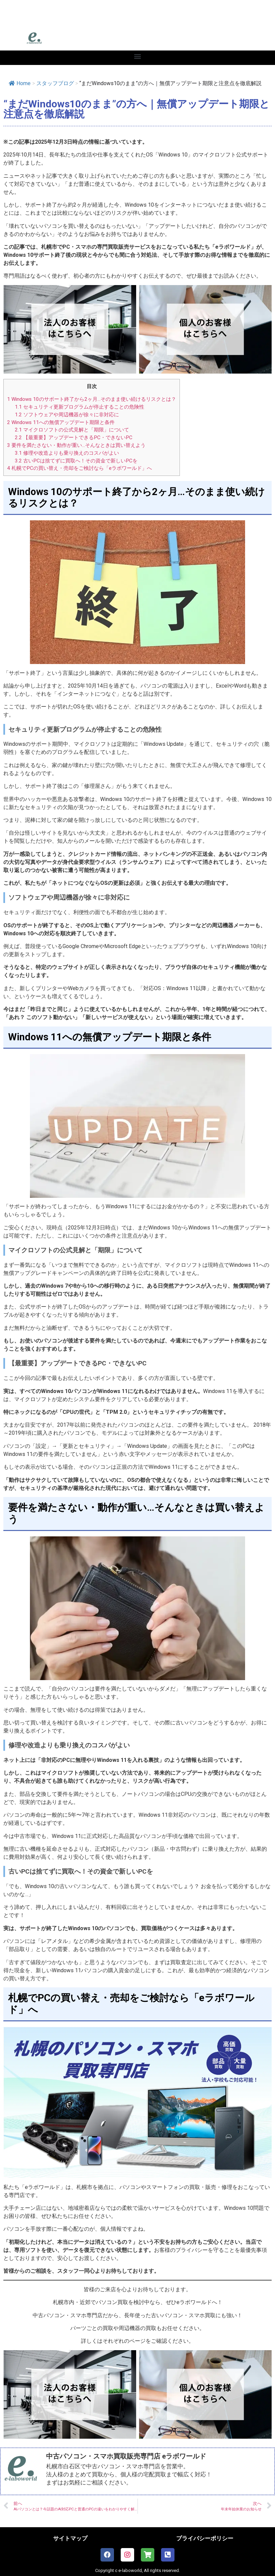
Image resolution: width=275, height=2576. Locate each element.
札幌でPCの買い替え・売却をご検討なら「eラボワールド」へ (79, 468)
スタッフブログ (55, 83)
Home (20, 83)
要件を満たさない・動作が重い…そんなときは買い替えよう (76, 445)
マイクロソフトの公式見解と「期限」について (72, 430)
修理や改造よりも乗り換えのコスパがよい (67, 453)
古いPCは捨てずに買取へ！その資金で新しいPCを (76, 461)
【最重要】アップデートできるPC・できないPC (73, 437)
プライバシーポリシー (204, 2538)
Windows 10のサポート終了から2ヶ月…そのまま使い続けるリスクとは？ (91, 399)
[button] (137, 56)
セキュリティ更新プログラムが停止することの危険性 (79, 407)
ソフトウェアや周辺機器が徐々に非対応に (67, 415)
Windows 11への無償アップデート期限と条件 (61, 422)
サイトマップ (70, 2538)
